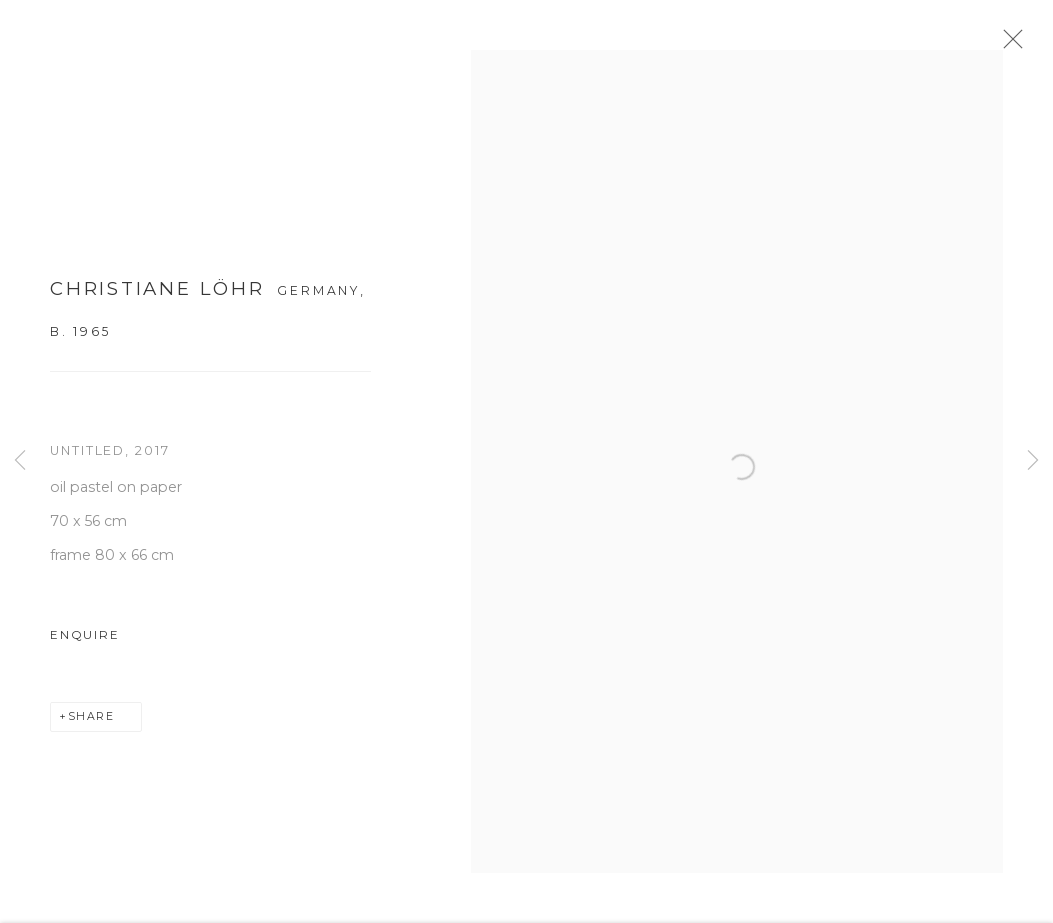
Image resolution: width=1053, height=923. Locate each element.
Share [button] (91, 723)
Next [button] (1033, 461)
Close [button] (1017, 45)
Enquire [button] (84, 642)
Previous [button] (20, 461)
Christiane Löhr (157, 295)
